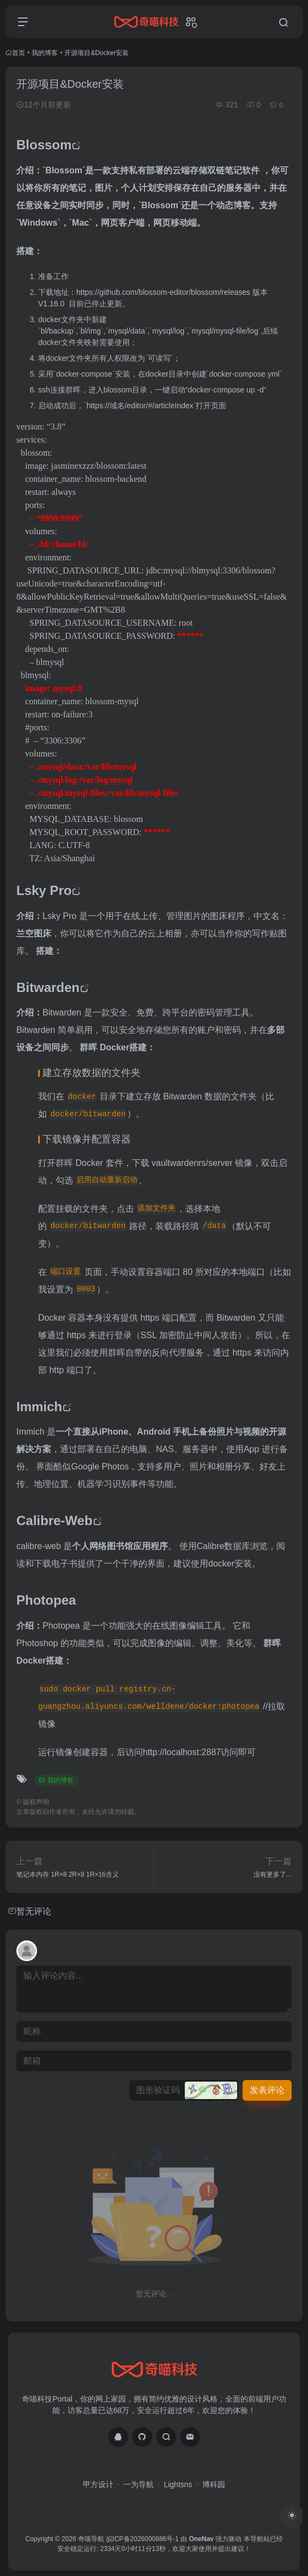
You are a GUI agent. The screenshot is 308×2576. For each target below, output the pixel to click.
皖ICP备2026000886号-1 (142, 2539)
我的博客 (45, 53)
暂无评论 (33, 1911)
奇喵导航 (91, 2539)
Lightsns (178, 2484)
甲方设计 (98, 2484)
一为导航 (138, 2484)
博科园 (213, 2484)
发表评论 (267, 2090)
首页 (18, 53)
